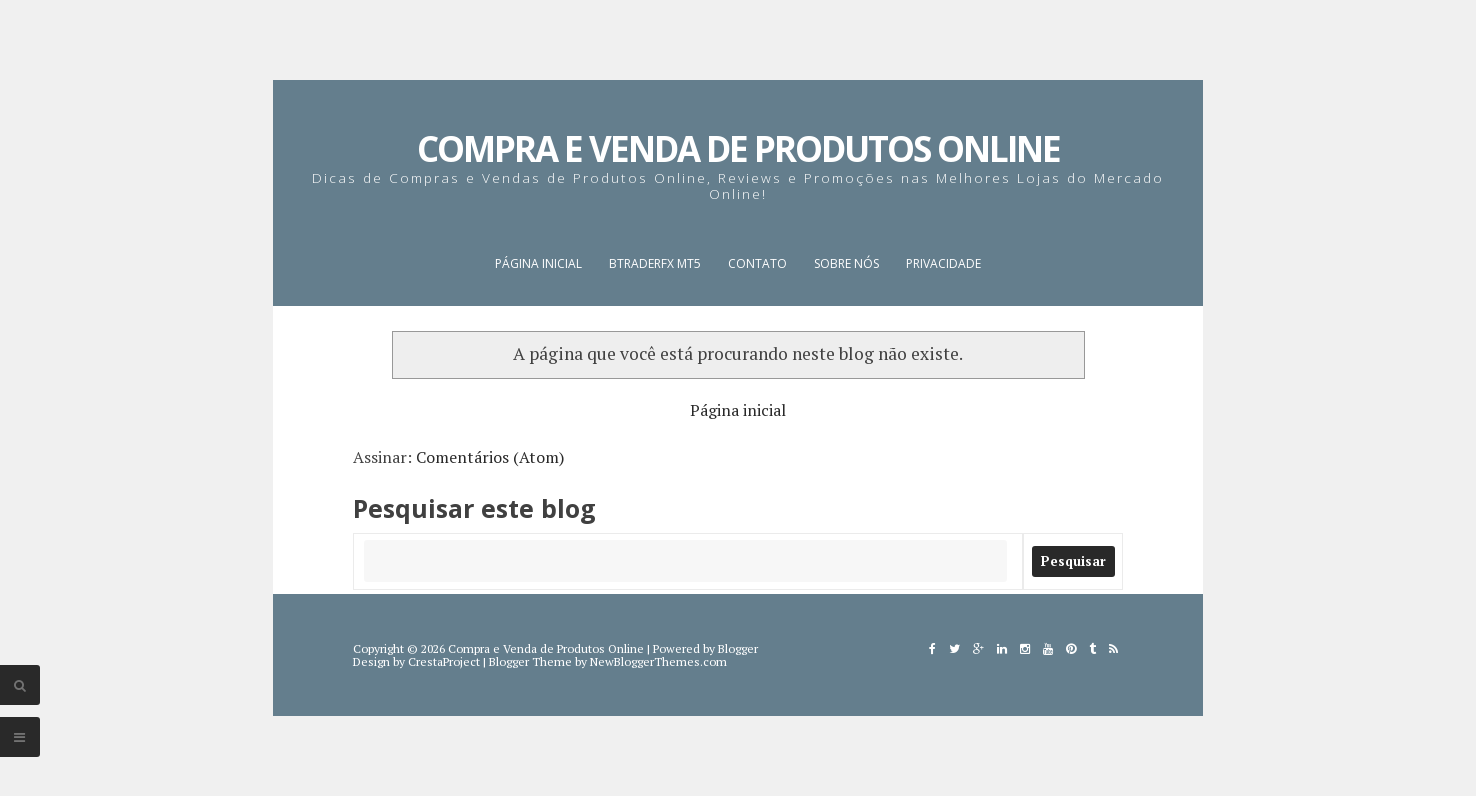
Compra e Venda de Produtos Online (738, 148)
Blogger (738, 648)
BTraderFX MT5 (655, 263)
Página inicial (538, 263)
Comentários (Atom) (490, 457)
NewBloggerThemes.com (658, 661)
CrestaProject (444, 661)
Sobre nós (846, 263)
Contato (757, 263)
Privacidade (943, 263)
